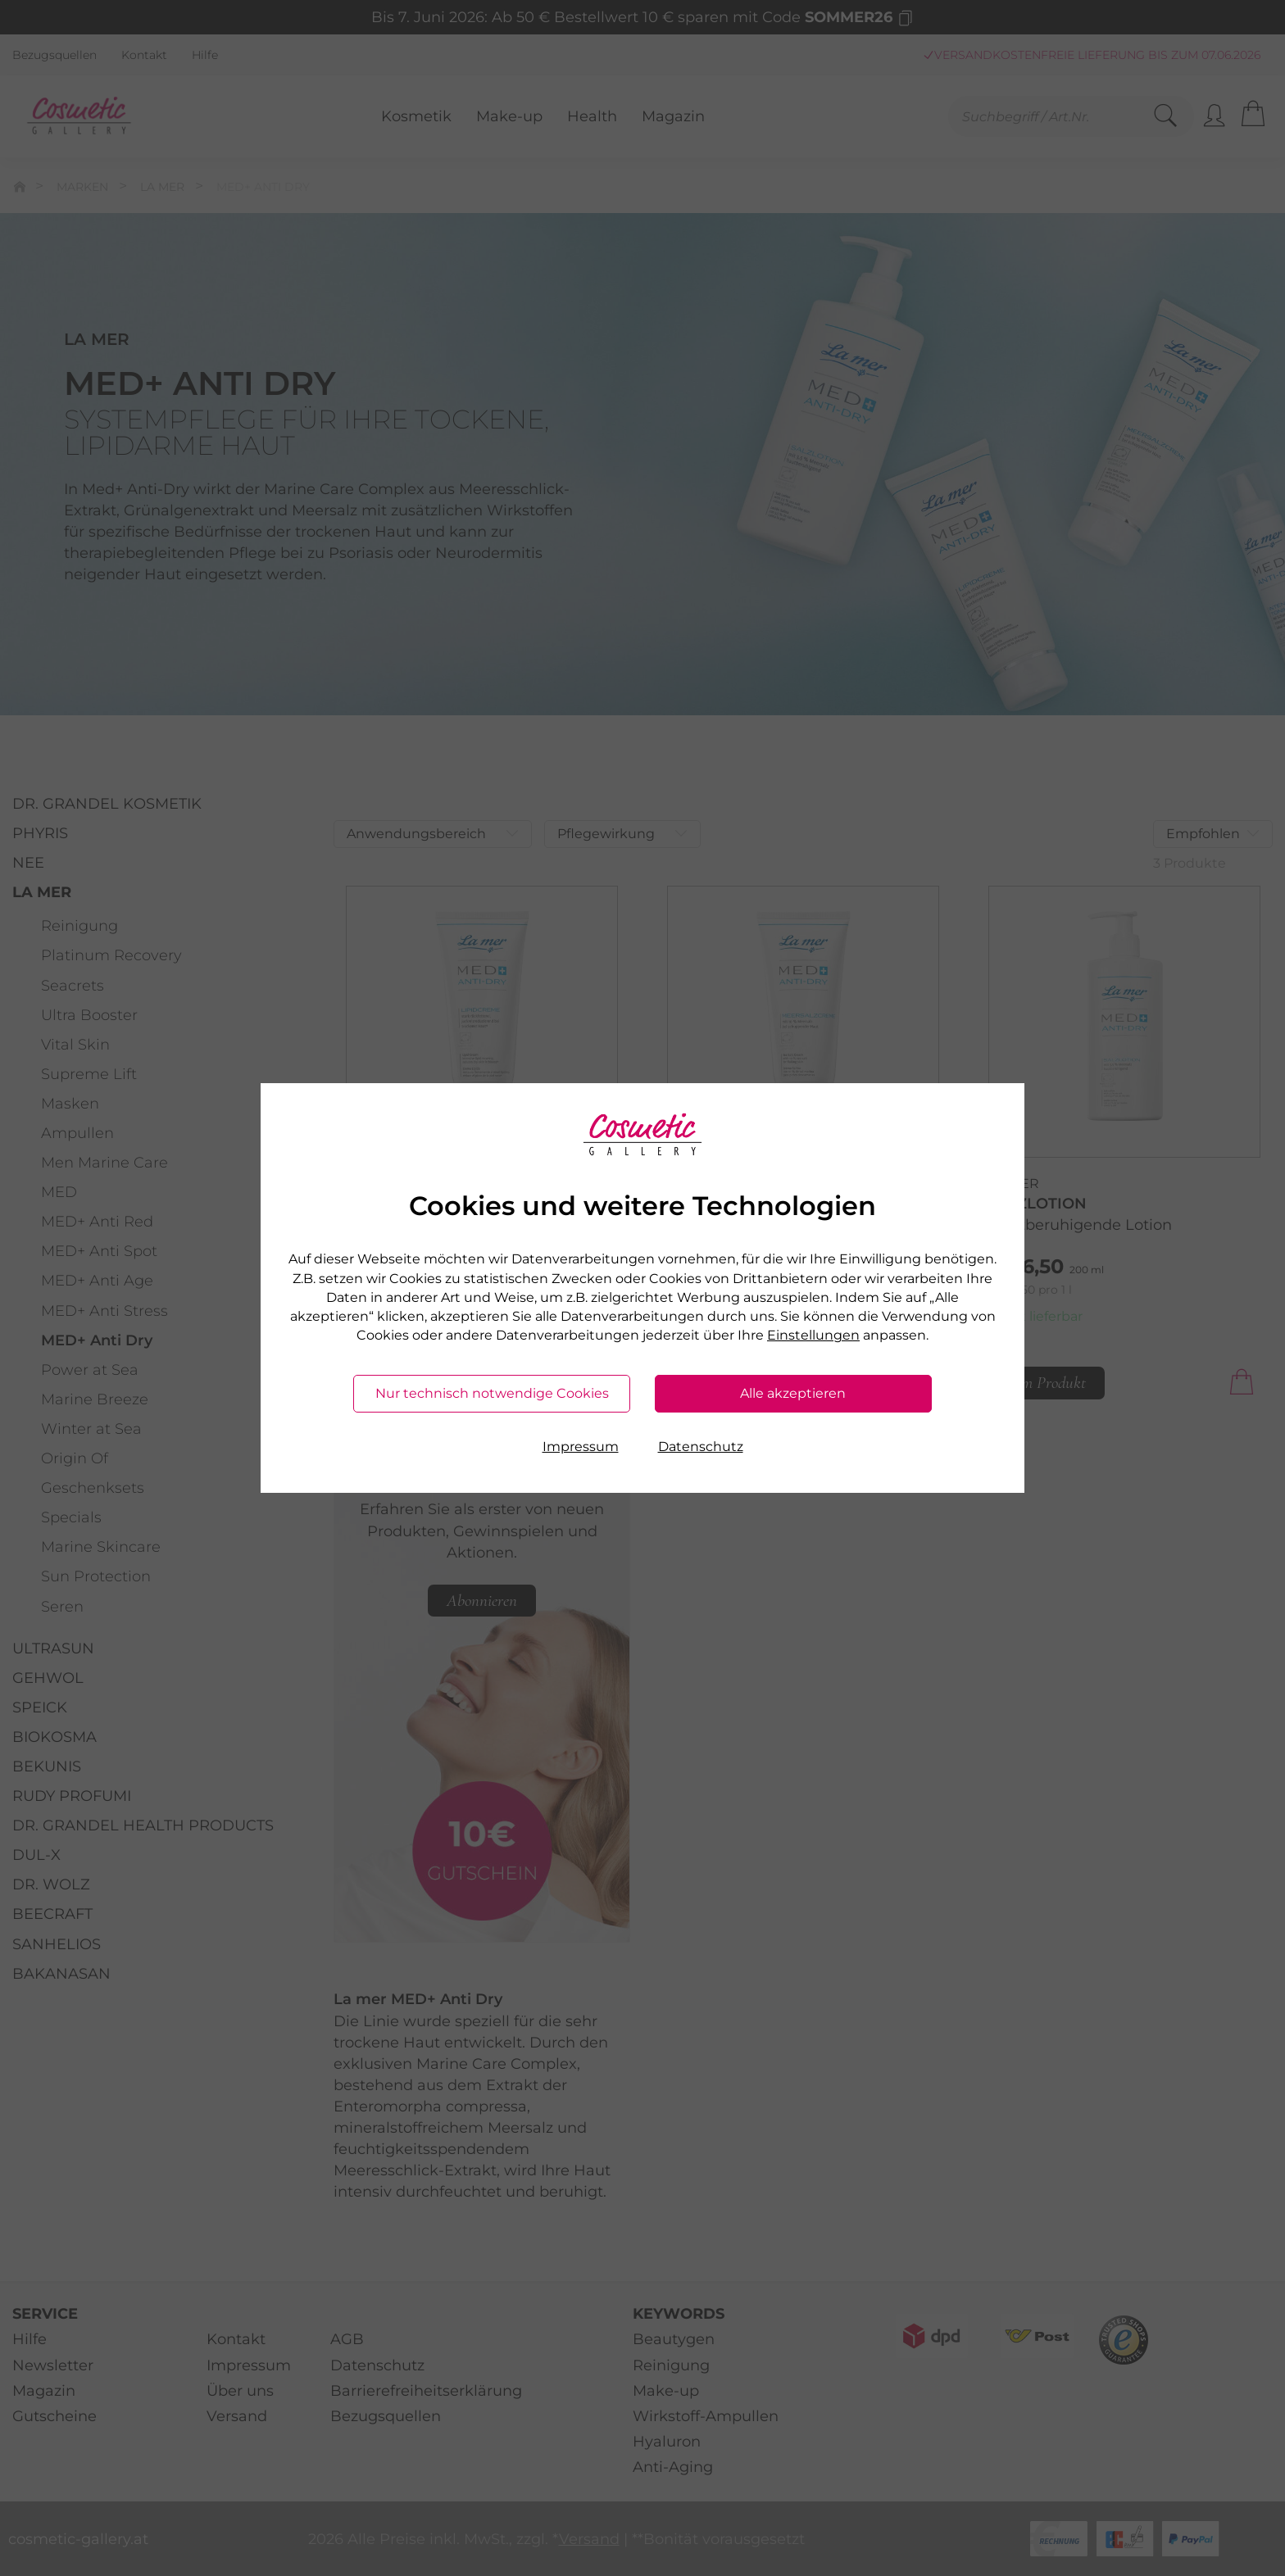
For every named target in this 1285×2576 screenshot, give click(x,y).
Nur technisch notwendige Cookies (492, 1393)
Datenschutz (700, 1446)
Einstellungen (813, 1335)
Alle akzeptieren (793, 1393)
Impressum (581, 1446)
